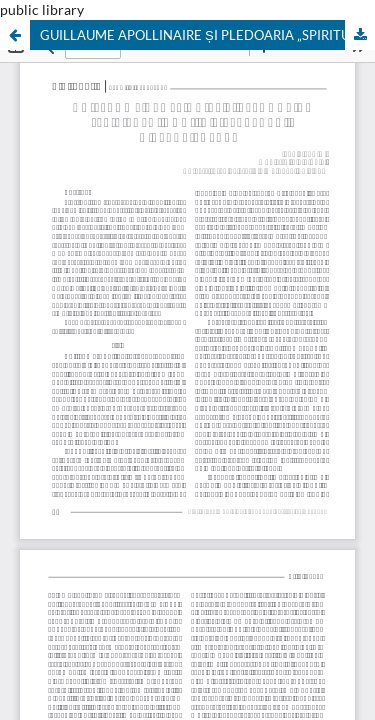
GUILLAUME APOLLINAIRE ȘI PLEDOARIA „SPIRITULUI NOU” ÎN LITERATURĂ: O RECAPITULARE (207, 35)
